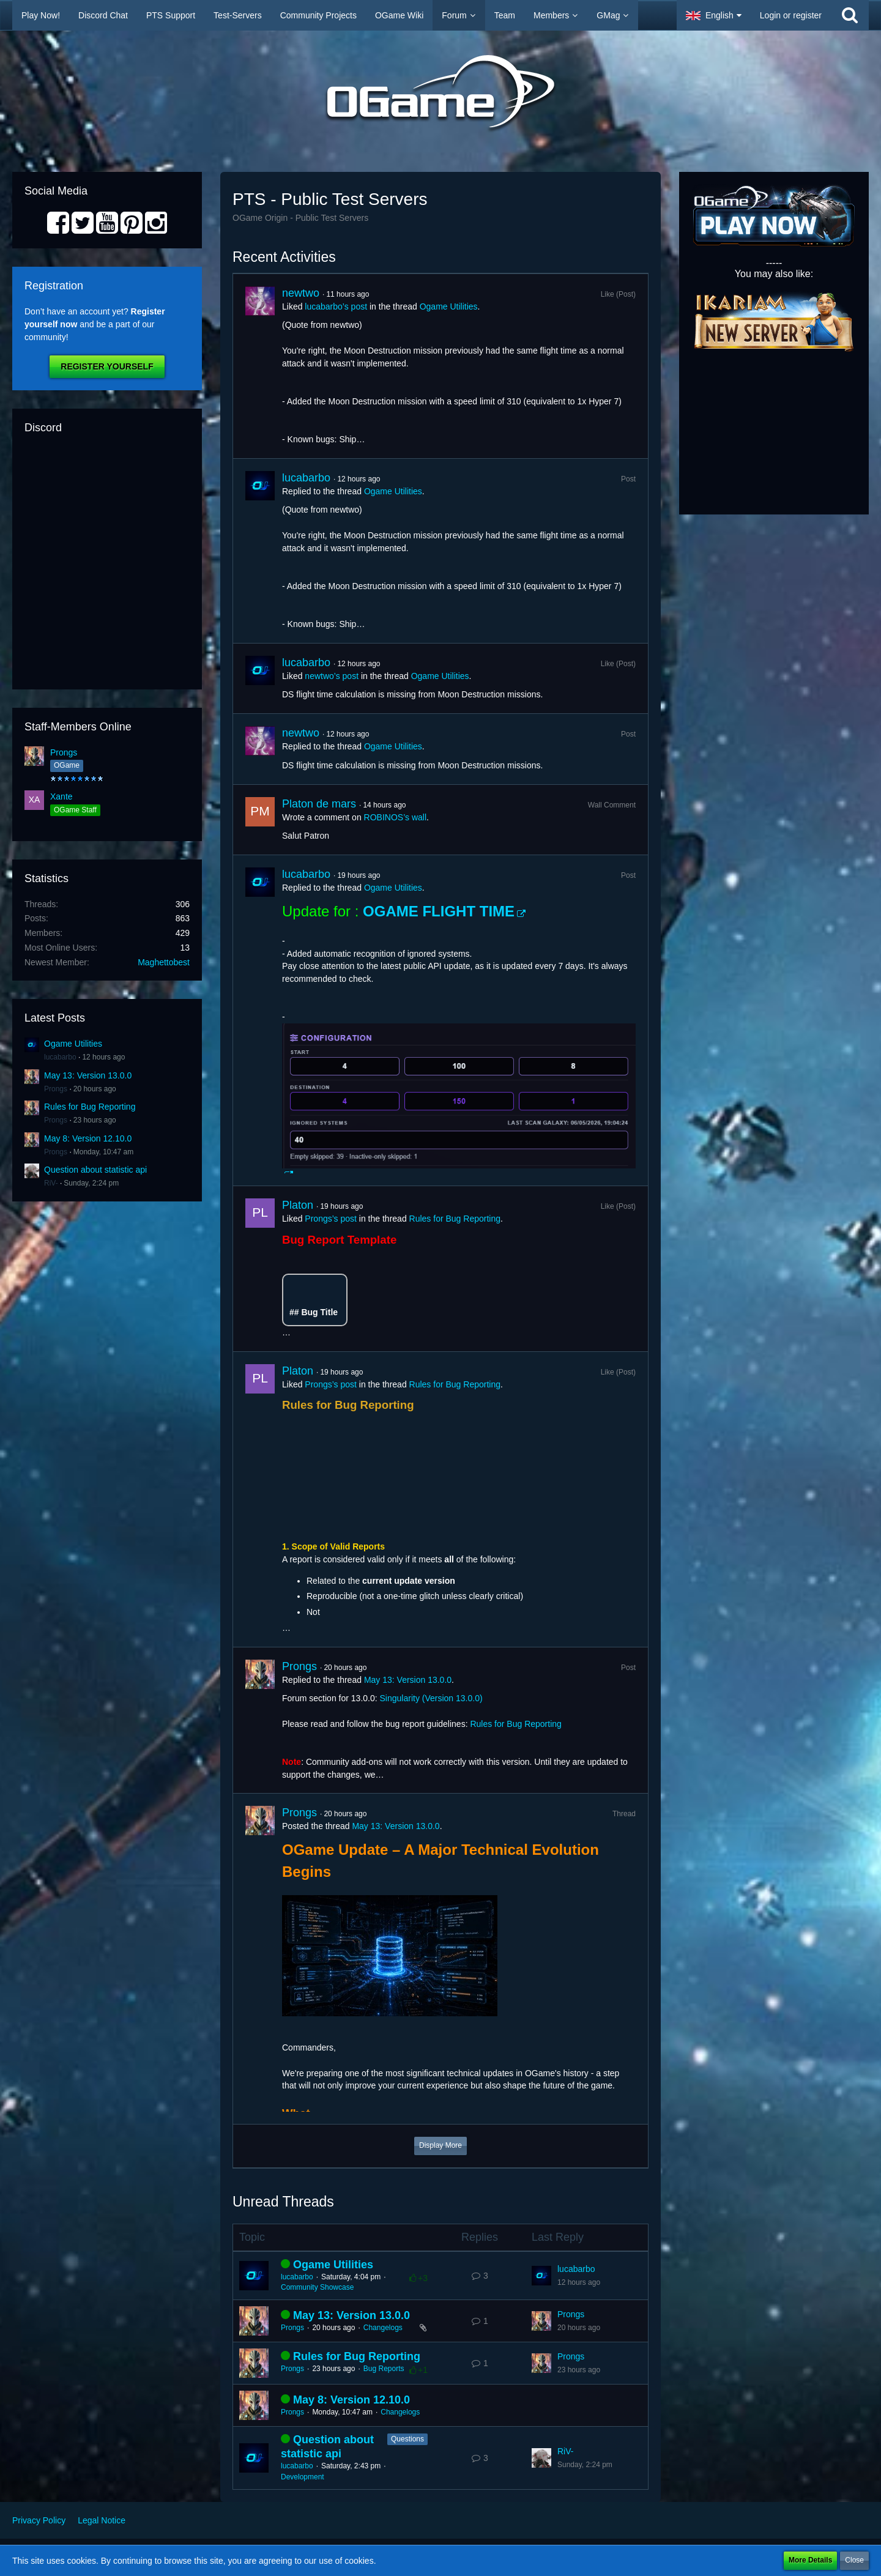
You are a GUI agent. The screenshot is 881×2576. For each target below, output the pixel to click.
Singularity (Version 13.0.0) (431, 1698)
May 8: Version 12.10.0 (88, 1138)
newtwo (300, 293)
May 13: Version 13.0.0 (88, 1075)
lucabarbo (60, 1057)
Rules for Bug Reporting (89, 1107)
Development (302, 2477)
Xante (61, 796)
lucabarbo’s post (336, 306)
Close (854, 2560)
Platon (297, 1205)
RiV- (51, 1183)
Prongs (63, 752)
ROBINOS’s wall (395, 817)
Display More (440, 2145)
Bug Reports (383, 2368)
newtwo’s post (332, 676)
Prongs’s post (331, 1218)
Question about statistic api (95, 1170)
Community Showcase (317, 2287)
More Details (810, 2560)
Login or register (791, 15)
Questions (407, 2439)
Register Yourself (107, 366)
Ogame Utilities (73, 1044)
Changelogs (383, 2327)
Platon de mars (319, 804)
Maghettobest (164, 962)
